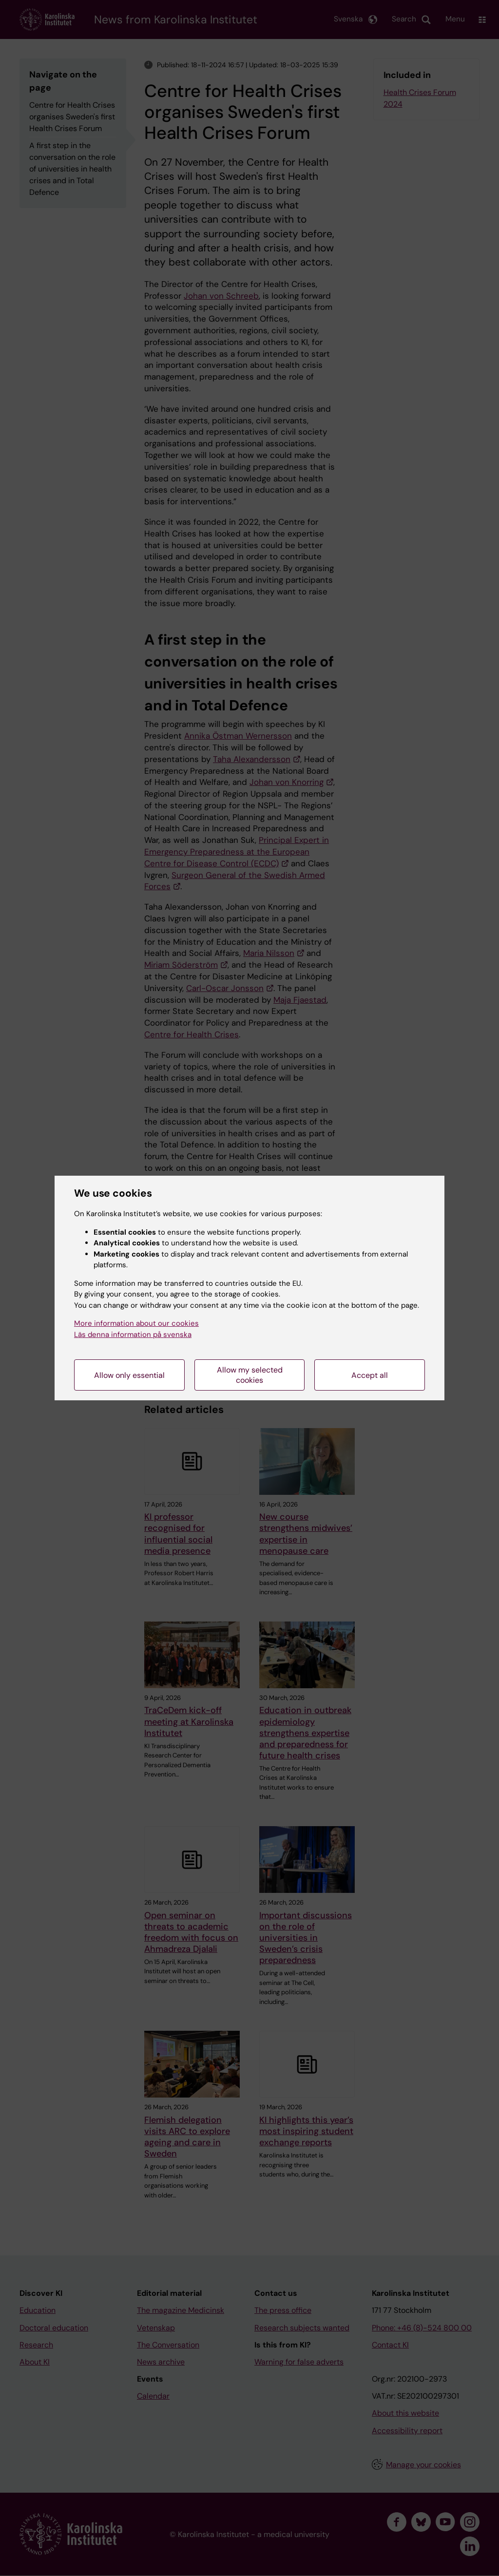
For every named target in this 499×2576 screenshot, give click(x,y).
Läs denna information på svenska (133, 1334)
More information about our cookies (136, 1323)
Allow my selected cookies (250, 1375)
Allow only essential (129, 1375)
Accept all (369, 1375)
